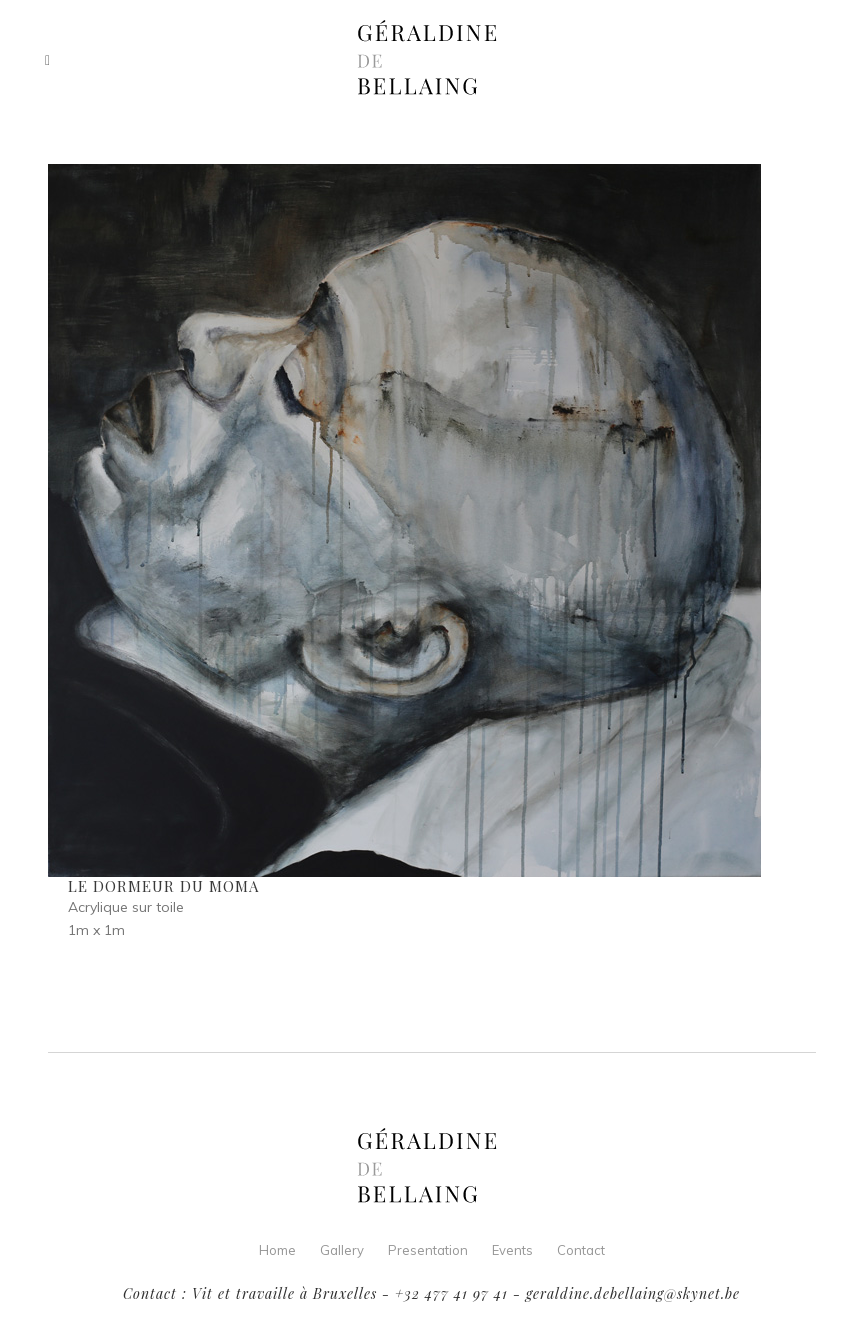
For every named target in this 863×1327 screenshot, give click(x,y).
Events (512, 1250)
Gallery (342, 1250)
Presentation (428, 1250)
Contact (581, 1250)
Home (277, 1250)
